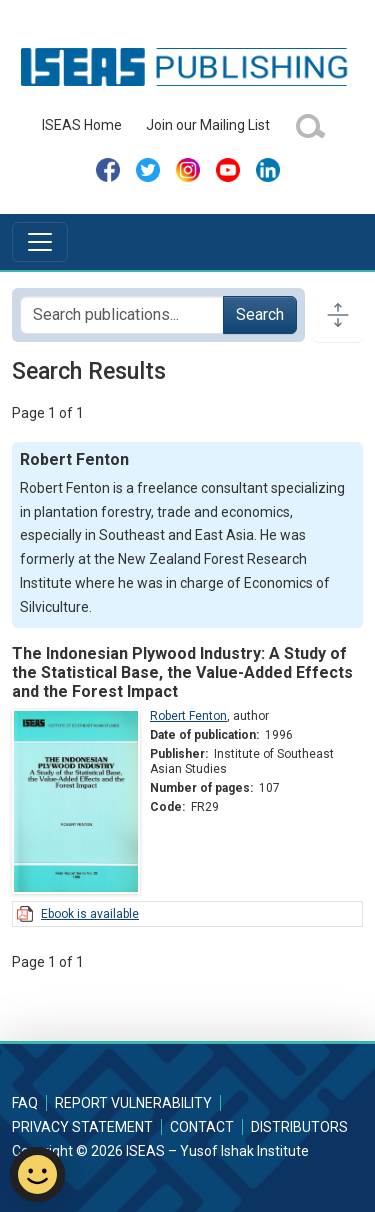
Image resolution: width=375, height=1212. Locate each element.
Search (260, 314)
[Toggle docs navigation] (338, 315)
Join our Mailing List (208, 125)
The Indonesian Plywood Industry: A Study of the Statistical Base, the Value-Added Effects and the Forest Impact (182, 672)
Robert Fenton (188, 716)
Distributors (299, 1127)
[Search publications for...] (122, 315)
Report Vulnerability (133, 1103)
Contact (202, 1127)
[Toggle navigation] (40, 242)
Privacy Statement (82, 1127)
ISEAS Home (82, 125)
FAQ (25, 1103)
